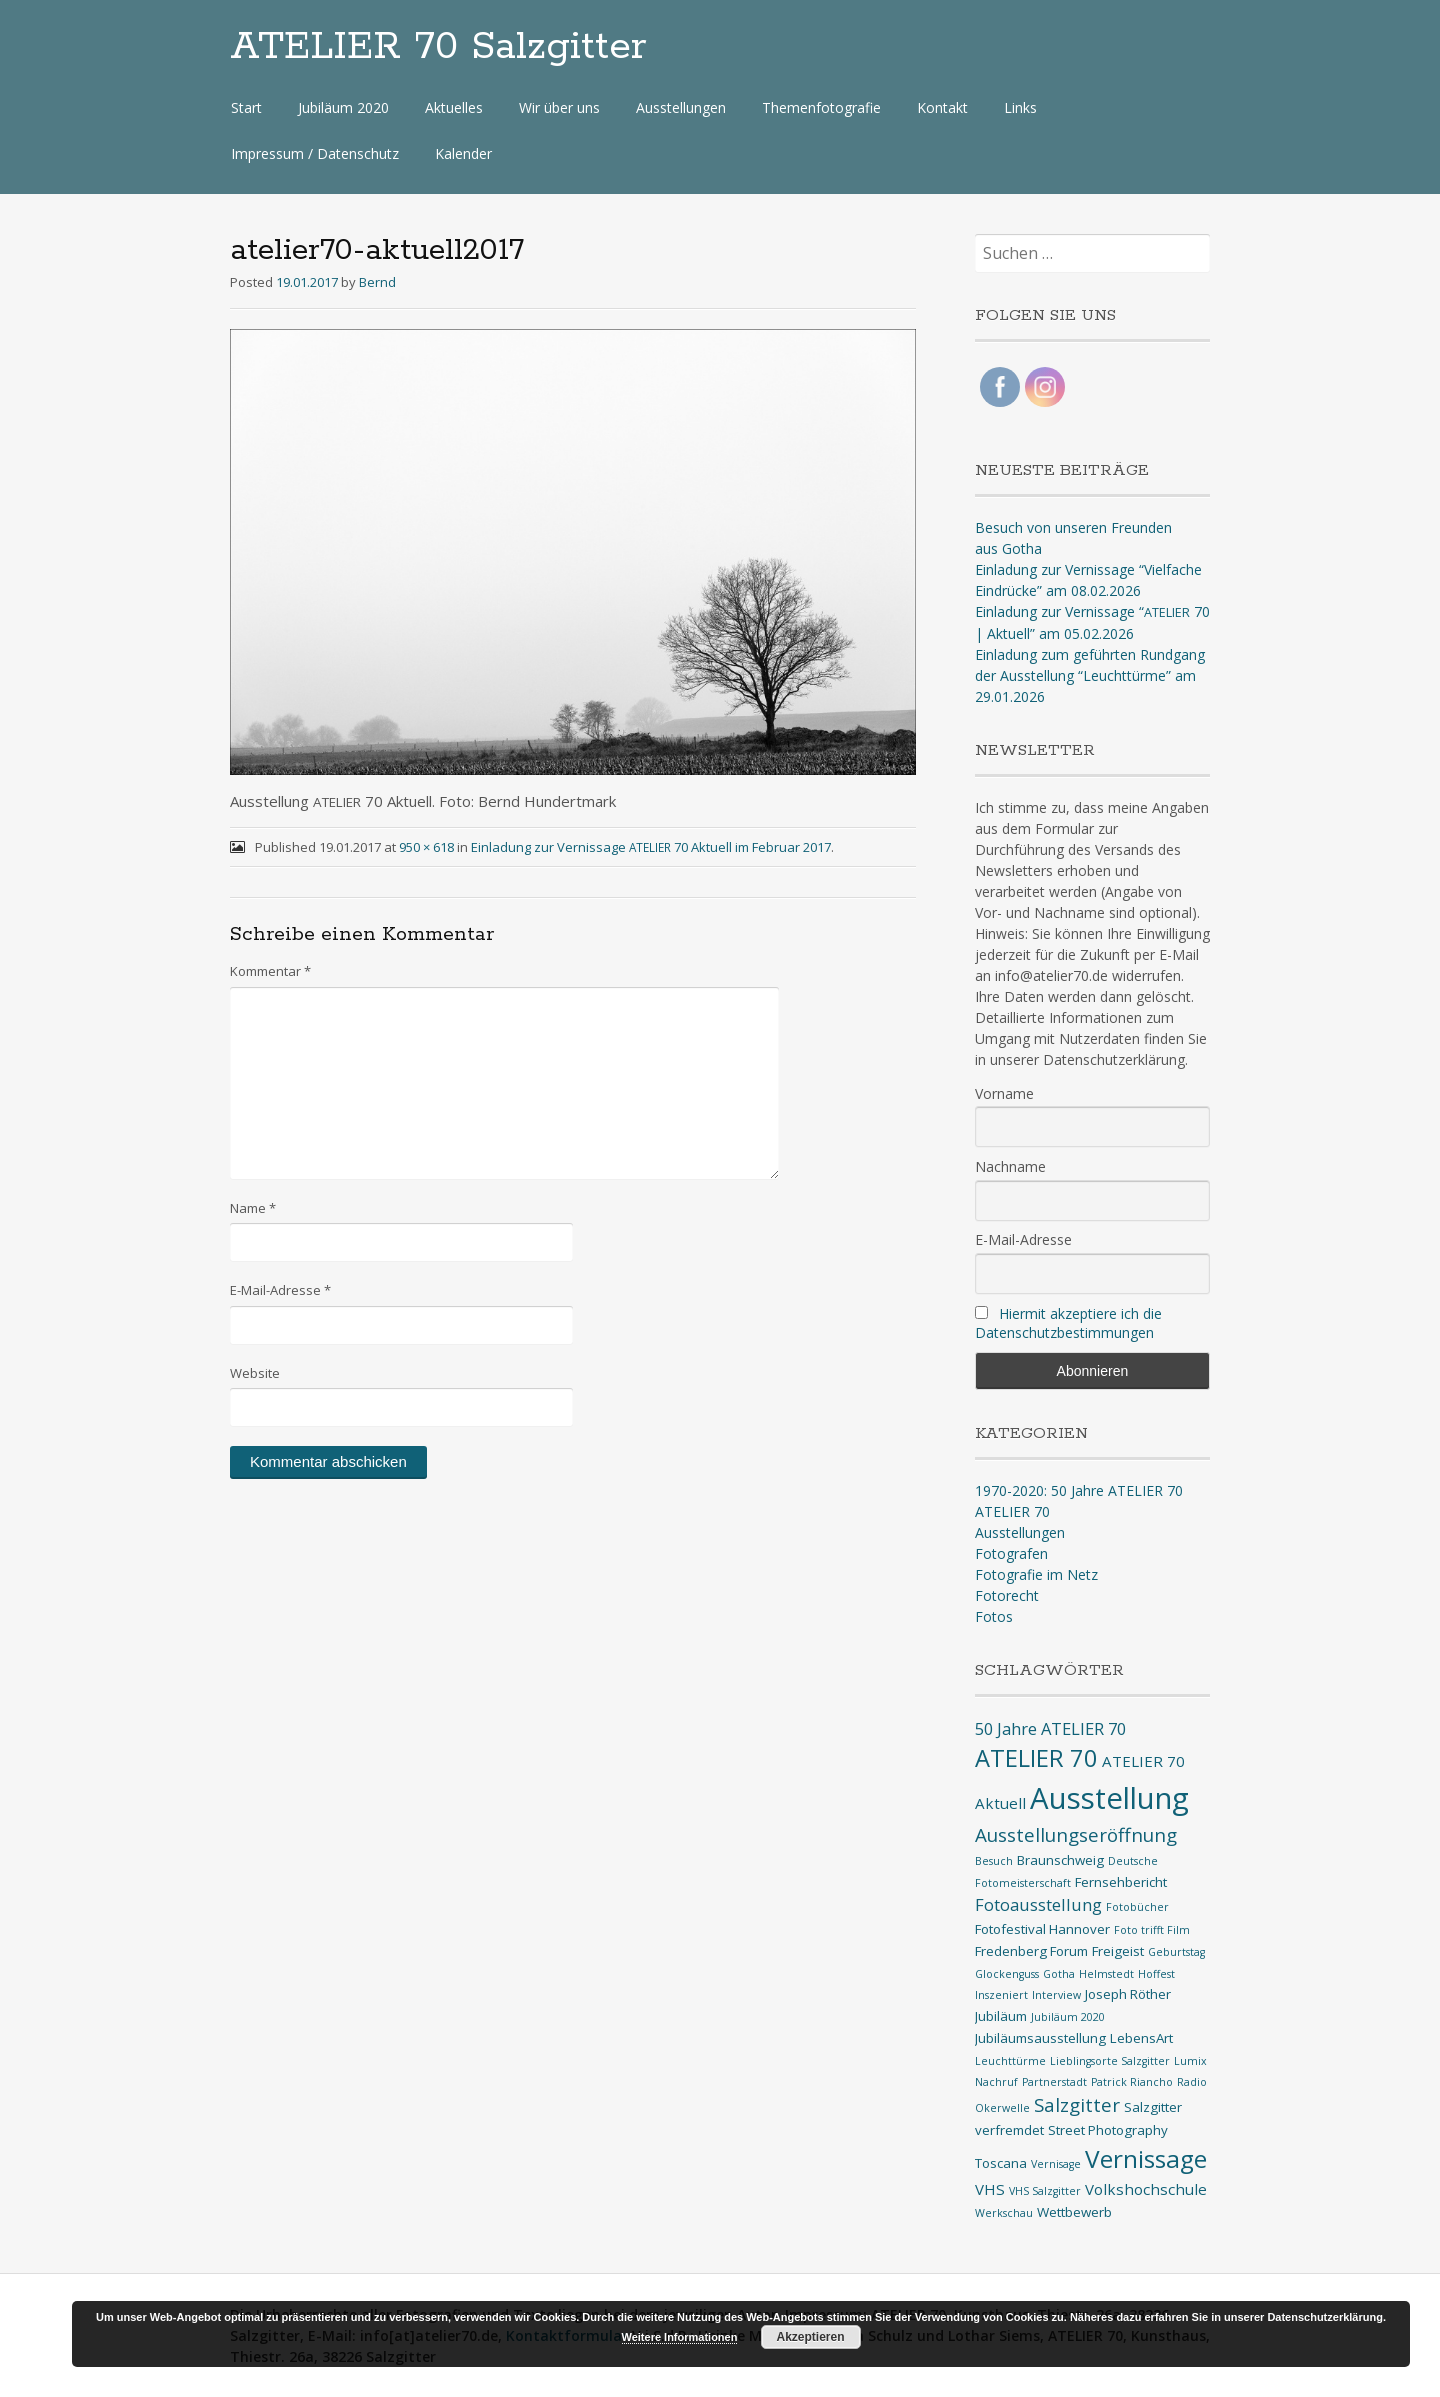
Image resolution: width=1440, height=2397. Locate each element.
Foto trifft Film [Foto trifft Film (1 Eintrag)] (1152, 1930)
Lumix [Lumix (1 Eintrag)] (1190, 2061)
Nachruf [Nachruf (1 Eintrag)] (996, 2082)
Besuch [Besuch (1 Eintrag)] (994, 1861)
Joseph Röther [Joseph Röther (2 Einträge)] (1128, 1994)
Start (246, 107)
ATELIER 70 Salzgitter (438, 47)
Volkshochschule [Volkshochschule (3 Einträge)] (1146, 2189)
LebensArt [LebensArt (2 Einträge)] (1141, 2038)
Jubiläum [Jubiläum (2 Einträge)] (1001, 2016)
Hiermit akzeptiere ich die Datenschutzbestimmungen (1068, 1323)
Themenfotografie (821, 107)
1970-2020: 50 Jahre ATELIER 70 (1079, 1490)
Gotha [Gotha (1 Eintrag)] (1059, 1974)
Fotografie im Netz (1036, 1574)
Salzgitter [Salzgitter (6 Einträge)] (1077, 2105)
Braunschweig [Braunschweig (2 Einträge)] (1060, 1860)
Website (255, 1373)
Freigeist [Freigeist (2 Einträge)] (1118, 1951)
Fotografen (1011, 1553)
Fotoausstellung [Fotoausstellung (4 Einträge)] (1038, 1904)
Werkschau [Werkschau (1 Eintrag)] (1004, 2213)
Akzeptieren (810, 2337)
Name (253, 1208)
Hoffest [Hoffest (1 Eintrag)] (1156, 1974)
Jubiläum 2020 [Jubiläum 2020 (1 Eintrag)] (1068, 2017)
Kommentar (270, 971)
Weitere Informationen (680, 2337)
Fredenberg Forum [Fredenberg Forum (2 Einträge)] (1031, 1951)
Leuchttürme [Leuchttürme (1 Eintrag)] (1010, 2061)
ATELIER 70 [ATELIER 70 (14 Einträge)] (1036, 1758)
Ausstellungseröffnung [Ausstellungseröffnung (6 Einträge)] (1076, 1835)
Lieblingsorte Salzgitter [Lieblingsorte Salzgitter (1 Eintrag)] (1110, 2061)
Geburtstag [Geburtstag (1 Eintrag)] (1176, 1952)
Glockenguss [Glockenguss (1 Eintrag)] (1007, 1974)
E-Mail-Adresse (280, 1290)
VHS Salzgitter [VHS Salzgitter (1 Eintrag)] (1045, 2191)
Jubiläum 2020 (343, 107)
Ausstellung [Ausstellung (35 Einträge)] (1109, 1798)
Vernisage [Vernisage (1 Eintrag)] (1056, 2164)
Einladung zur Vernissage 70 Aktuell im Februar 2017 (651, 847)
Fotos (994, 1616)
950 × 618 (426, 847)
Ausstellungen (681, 107)
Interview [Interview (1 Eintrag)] (1056, 1995)
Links (1020, 107)
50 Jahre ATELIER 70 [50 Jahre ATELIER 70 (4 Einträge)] (1050, 1728)
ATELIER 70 (1012, 1511)
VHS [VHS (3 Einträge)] (990, 2189)
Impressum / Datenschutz (315, 153)
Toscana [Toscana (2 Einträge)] (1001, 2163)
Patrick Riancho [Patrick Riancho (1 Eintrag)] (1132, 2082)
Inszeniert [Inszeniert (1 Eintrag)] (1001, 1995)
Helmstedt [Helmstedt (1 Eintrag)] (1106, 1974)
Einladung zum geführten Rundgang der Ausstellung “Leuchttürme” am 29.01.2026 (1090, 675)
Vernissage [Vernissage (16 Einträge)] (1146, 2158)
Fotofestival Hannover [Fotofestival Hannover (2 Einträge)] (1042, 1929)
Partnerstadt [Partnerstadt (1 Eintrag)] (1054, 2082)
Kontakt (942, 107)
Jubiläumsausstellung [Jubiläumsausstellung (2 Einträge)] (1040, 2038)
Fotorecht (1007, 1595)
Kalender (463, 153)
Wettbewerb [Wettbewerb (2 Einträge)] (1074, 2212)
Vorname (1004, 1093)
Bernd (377, 282)
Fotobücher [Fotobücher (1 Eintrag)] (1137, 1907)
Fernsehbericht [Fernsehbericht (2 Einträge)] (1121, 1882)
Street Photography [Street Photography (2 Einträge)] (1108, 2130)
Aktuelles (454, 107)
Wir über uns (559, 107)
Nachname (1010, 1166)
